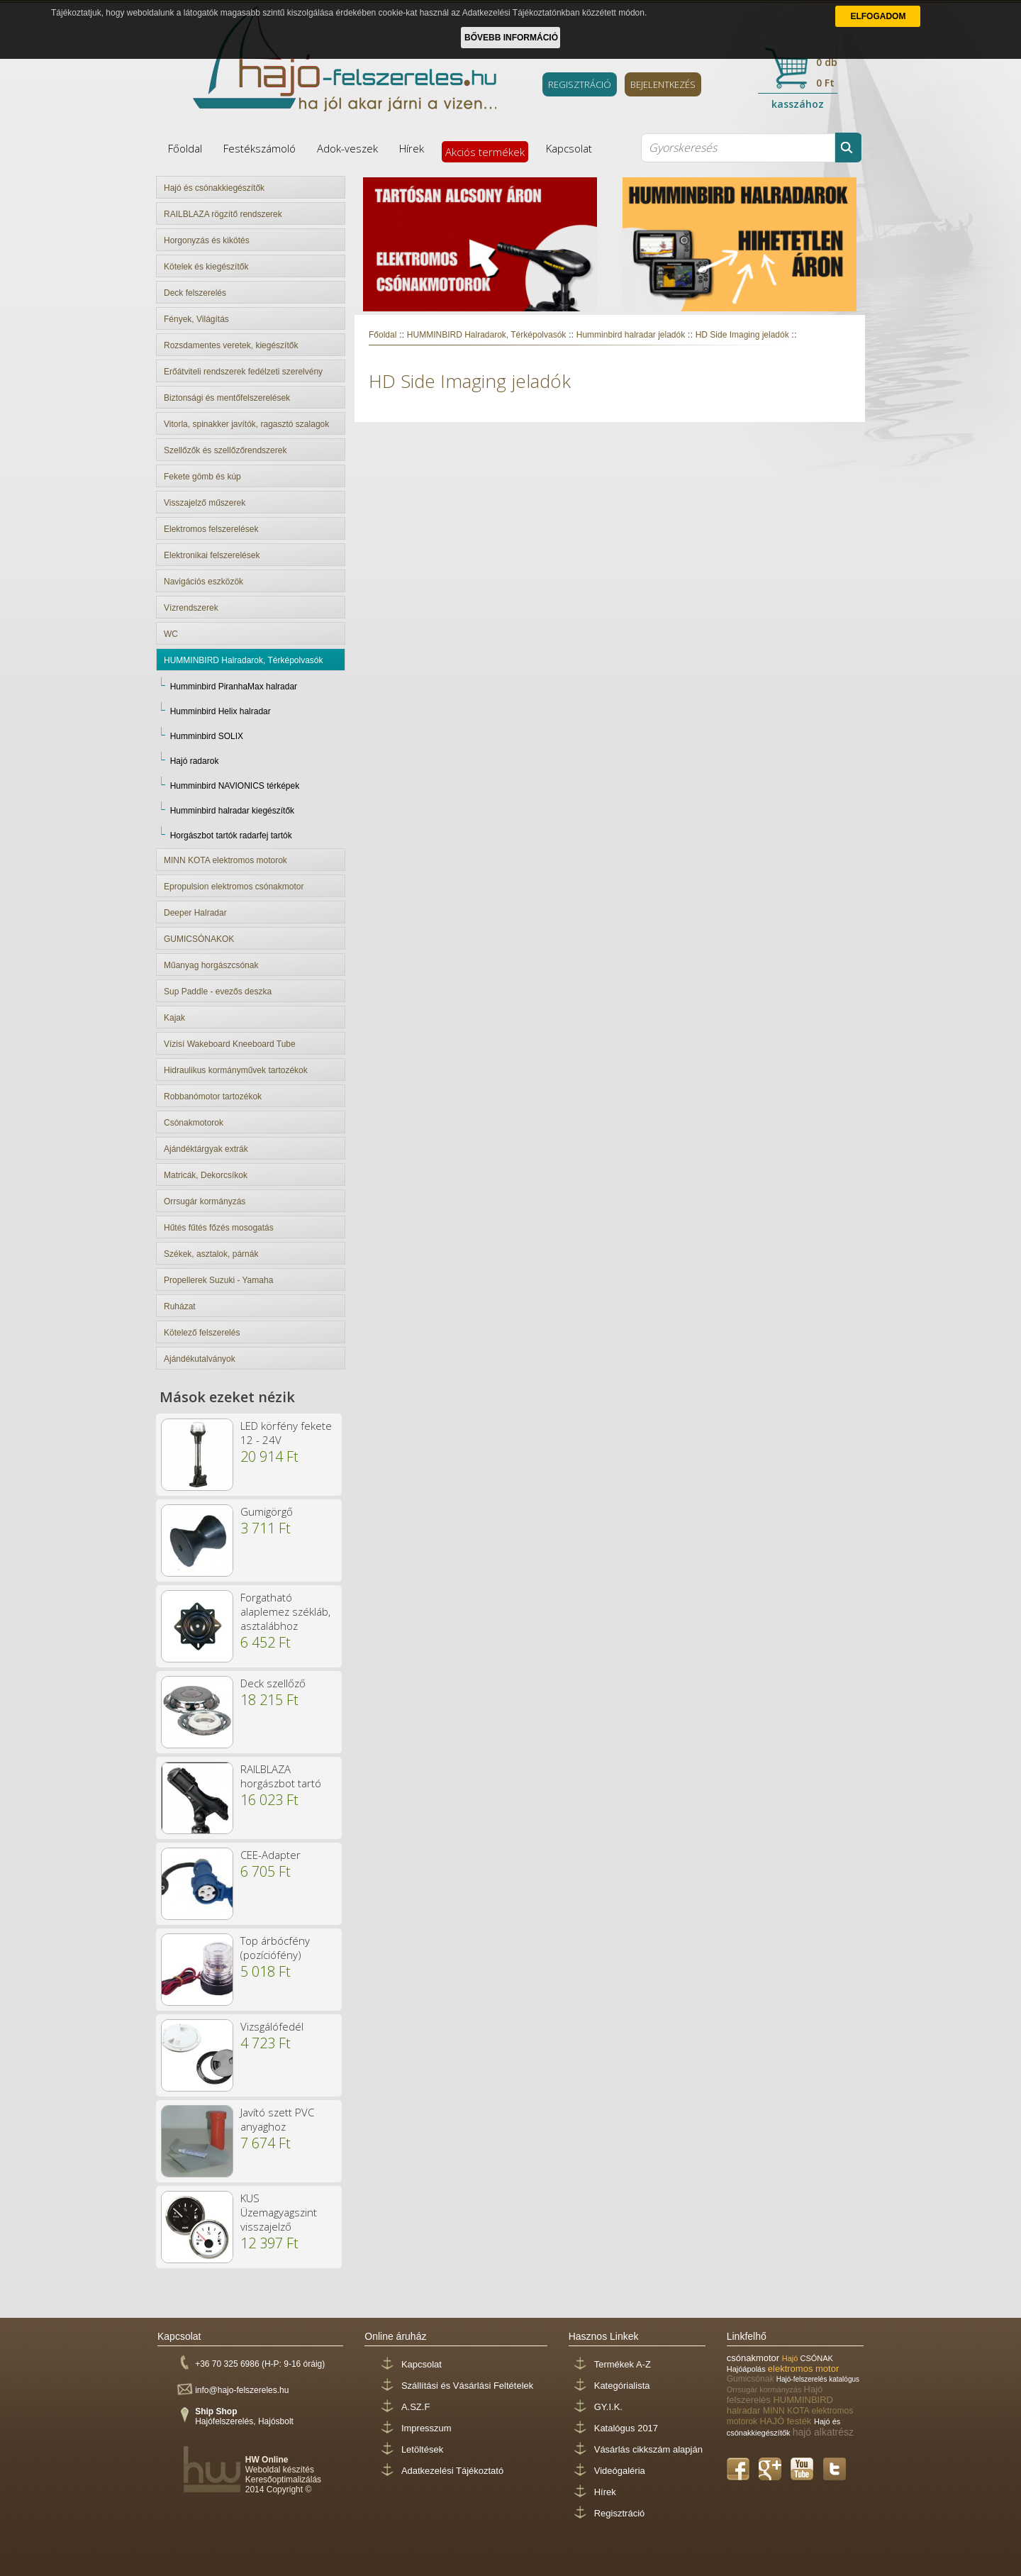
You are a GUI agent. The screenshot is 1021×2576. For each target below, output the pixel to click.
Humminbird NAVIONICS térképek (235, 786)
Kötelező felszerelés (202, 1333)
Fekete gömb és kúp (202, 477)
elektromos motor (803, 2368)
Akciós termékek (485, 152)
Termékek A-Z (622, 2364)
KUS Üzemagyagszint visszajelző (278, 2212)
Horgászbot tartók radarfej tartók (231, 835)
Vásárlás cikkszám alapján (648, 2449)
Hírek (411, 148)
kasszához (797, 104)
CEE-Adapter (270, 1855)
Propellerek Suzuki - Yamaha (218, 1280)
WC (171, 634)
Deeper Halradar (195, 913)
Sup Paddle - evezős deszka (218, 991)
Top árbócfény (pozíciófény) (275, 1947)
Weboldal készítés (279, 2470)
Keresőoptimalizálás (283, 2480)
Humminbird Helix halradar (220, 711)
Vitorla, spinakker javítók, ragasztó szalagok (246, 424)
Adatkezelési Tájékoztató (452, 2470)
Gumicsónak (751, 2379)
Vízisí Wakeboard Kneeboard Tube (230, 1044)
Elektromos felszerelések (211, 529)
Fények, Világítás (196, 319)
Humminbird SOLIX (206, 736)
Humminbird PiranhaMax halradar (233, 687)
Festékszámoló (259, 148)
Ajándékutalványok (199, 1359)
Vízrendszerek (191, 608)
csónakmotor (754, 2358)
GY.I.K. (608, 2407)
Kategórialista (622, 2385)
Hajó (791, 2358)
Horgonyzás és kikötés (207, 240)
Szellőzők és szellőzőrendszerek (225, 450)
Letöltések (422, 2449)
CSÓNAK (816, 2358)
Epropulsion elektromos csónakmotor (233, 887)
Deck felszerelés (195, 293)
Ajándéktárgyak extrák (206, 1149)
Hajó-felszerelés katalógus (817, 2379)
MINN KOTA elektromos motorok (225, 860)
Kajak (174, 1018)
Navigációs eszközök (203, 582)
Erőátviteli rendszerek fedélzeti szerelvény (243, 372)
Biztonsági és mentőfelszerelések (227, 398)
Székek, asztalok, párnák (211, 1254)
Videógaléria (619, 2470)
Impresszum (426, 2428)
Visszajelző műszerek (204, 503)
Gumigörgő (266, 1511)
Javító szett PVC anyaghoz (277, 2119)
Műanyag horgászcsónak (211, 965)
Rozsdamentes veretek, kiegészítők (231, 345)
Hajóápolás (747, 2369)
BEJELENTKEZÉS (663, 84)
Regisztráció (619, 2513)
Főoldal (185, 148)
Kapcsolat (569, 148)
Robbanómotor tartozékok (213, 1096)
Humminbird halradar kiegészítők (232, 811)
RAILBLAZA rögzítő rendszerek (223, 214)
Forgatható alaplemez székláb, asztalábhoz (285, 1611)
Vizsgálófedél (271, 2026)
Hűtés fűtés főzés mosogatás (219, 1228)
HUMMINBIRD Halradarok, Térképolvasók (243, 660)
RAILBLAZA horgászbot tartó (280, 1776)
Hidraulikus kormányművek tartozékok (236, 1070)
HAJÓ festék (786, 2421)
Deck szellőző (273, 1683)
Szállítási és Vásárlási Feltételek (467, 2385)
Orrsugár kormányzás (204, 1201)
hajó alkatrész (823, 2432)
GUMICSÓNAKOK (199, 939)
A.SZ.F (415, 2407)
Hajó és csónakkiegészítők (214, 188)
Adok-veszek (347, 148)
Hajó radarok (194, 761)
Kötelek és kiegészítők (206, 267)
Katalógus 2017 (626, 2428)
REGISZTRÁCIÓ (579, 84)
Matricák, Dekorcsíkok (205, 1175)
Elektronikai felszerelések (212, 555)
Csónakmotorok (193, 1123)
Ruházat (180, 1306)
